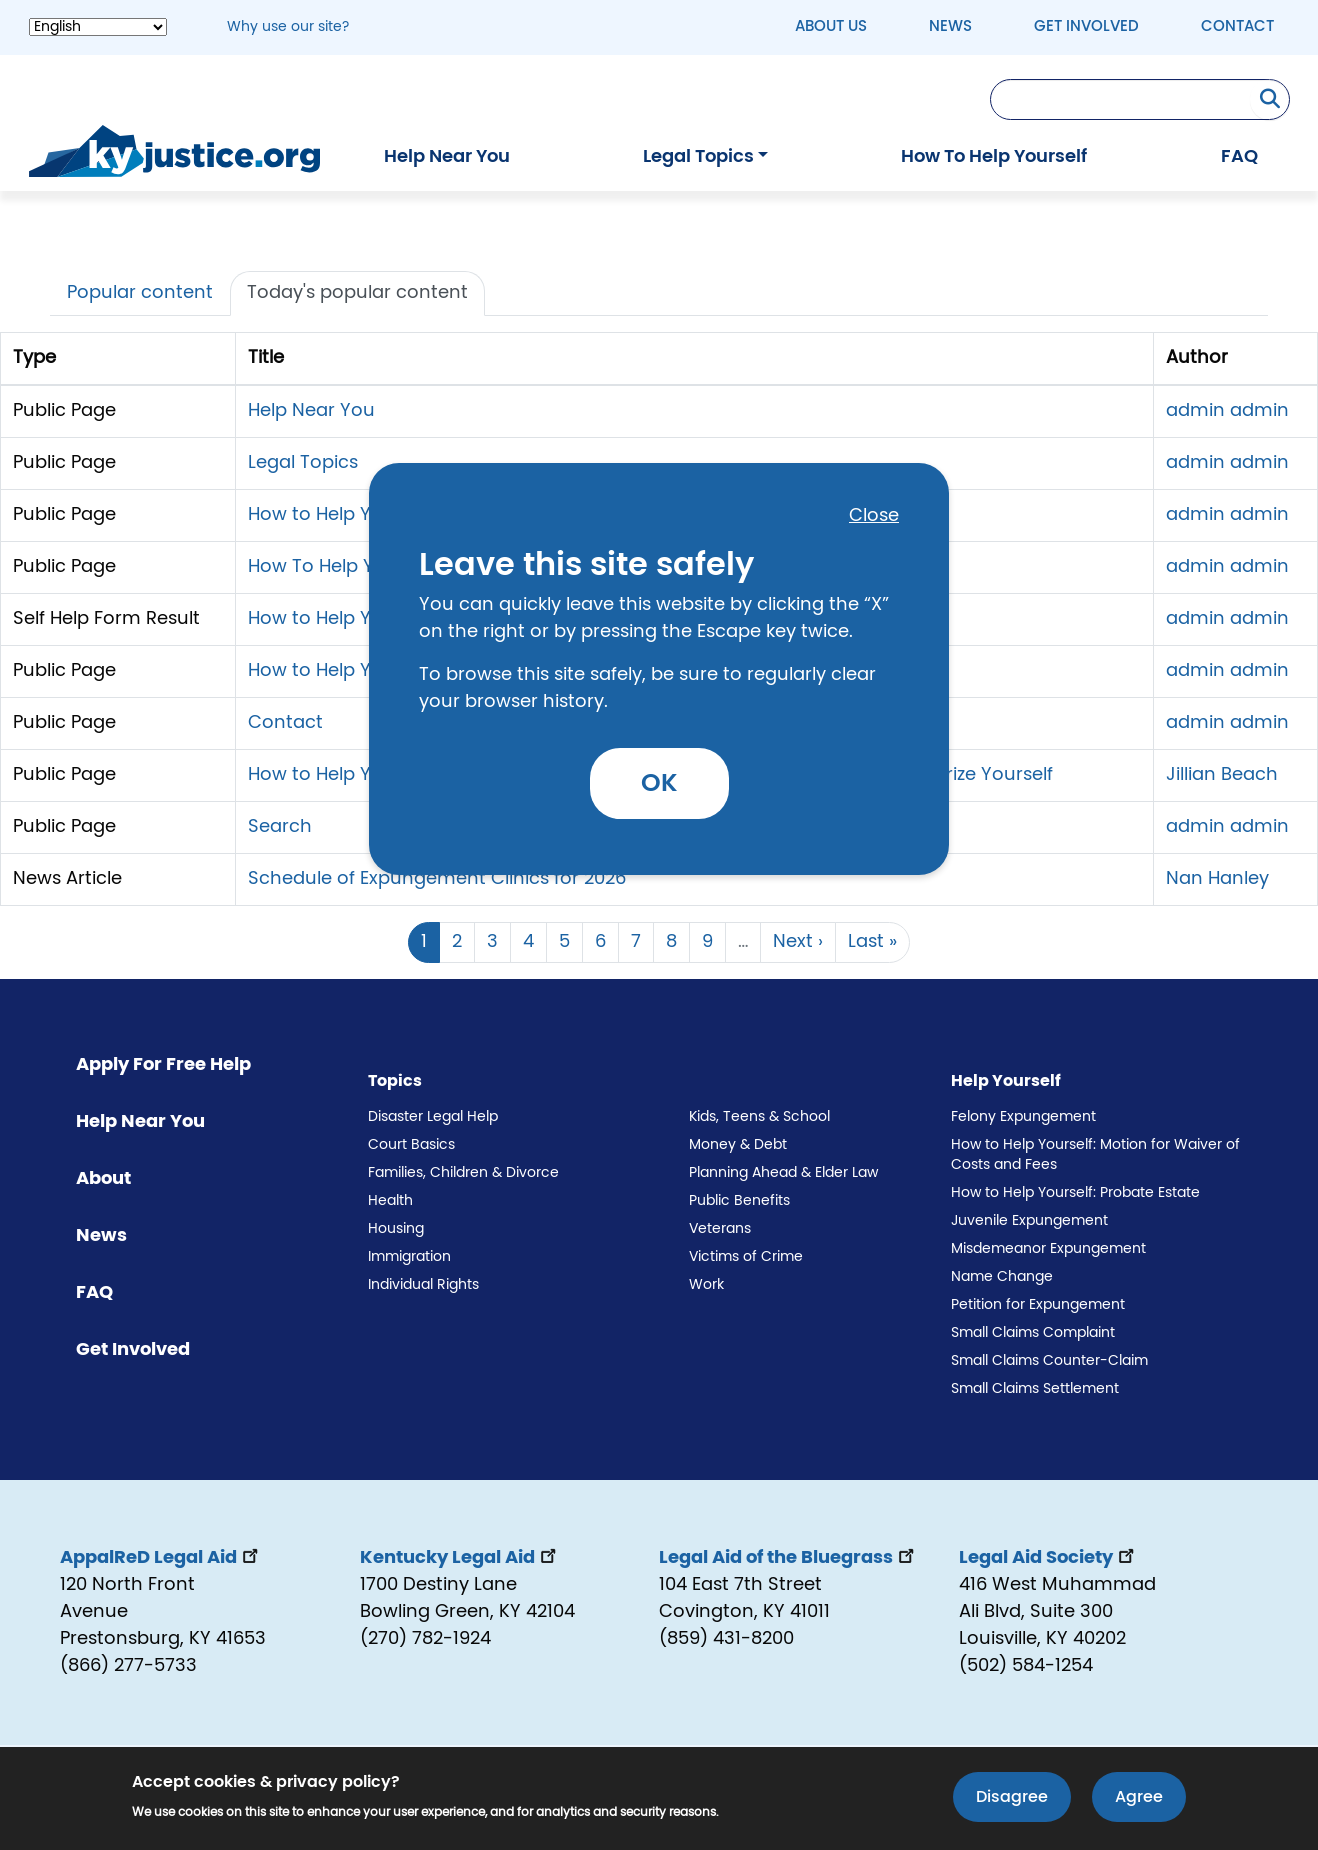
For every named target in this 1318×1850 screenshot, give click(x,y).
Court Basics (411, 1145)
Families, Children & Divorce (463, 1173)
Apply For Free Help (163, 1065)
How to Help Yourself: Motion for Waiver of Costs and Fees (1095, 1155)
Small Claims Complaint (1033, 1333)
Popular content (140, 293)
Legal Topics (698, 157)
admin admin (1227, 411)
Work (706, 1285)
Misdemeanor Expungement (1048, 1249)
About (103, 1179)
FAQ (1239, 157)
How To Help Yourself (994, 157)
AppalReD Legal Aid (161, 1558)
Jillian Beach (1222, 775)
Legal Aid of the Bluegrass (788, 1558)
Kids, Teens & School (759, 1117)
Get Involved (1086, 26)
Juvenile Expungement (1029, 1221)
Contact (1237, 26)
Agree (1139, 1800)
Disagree (1012, 1800)
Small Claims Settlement (1035, 1389)
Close (874, 516)
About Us (831, 26)
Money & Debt (738, 1145)
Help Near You (447, 157)
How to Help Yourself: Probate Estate (1075, 1193)
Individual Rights (423, 1285)
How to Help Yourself (340, 515)
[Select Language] (98, 27)
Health (390, 1201)
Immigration (409, 1257)
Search (280, 827)
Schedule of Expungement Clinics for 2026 (437, 879)
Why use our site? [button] (288, 27)
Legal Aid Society (1048, 1558)
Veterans (720, 1229)
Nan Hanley (1217, 879)
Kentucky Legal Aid (460, 1558)
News (950, 26)
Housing (396, 1229)
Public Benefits (739, 1201)
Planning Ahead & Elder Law (783, 1173)
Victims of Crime (746, 1257)
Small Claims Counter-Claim (1049, 1361)
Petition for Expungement (1038, 1305)
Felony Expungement (1023, 1117)
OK (659, 783)
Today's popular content (357, 293)
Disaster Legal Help (433, 1117)
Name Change (1002, 1277)
